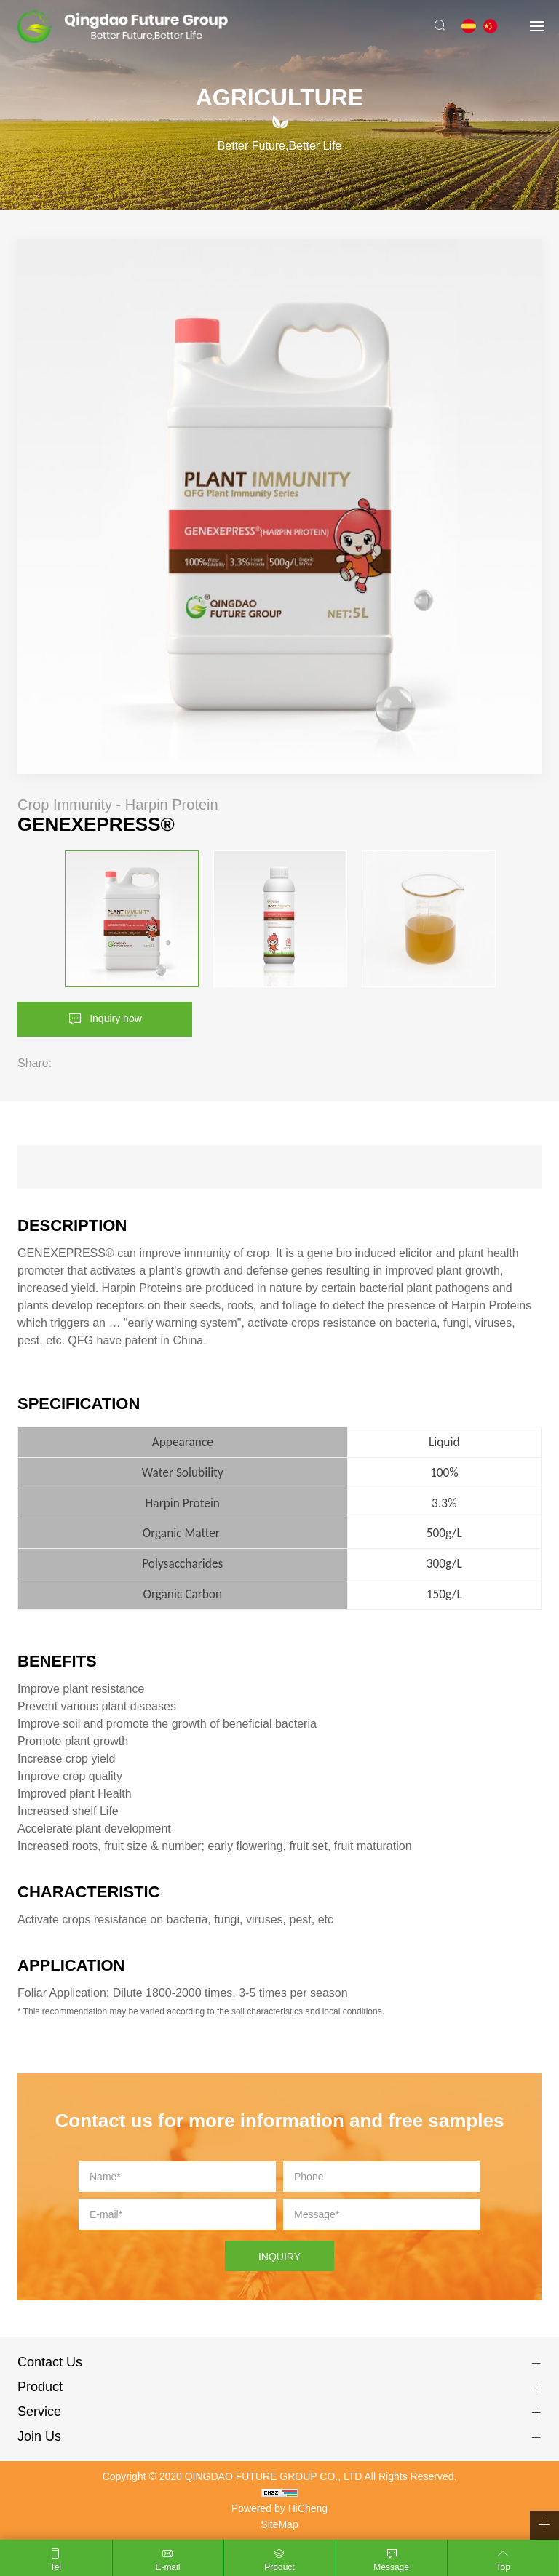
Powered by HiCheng (279, 2508)
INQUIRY (279, 2256)
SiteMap (279, 2524)
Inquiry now (116, 1018)
